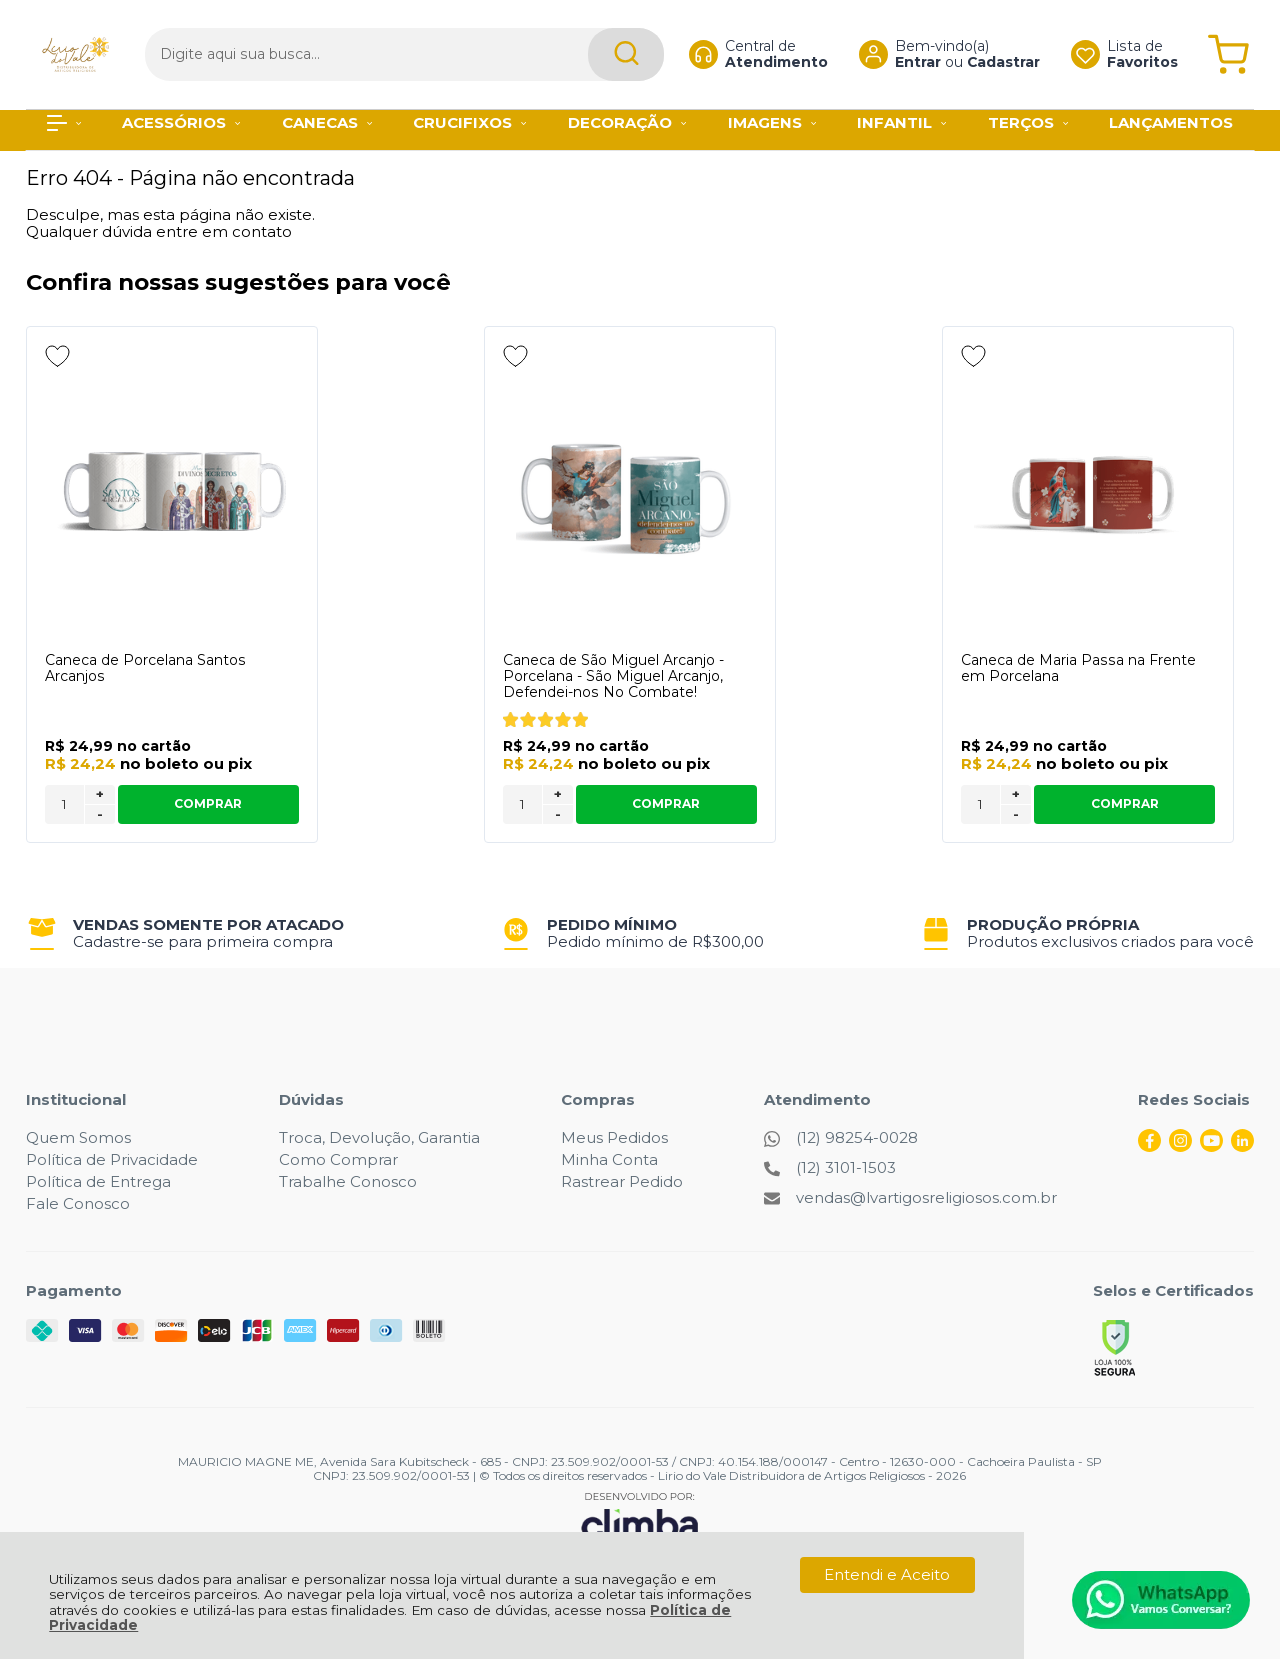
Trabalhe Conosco (348, 1181)
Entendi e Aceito (887, 1574)
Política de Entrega (98, 1181)
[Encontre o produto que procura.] (593, 47)
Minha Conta (609, 1159)
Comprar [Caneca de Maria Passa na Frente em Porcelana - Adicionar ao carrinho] (1125, 803)
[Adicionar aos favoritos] (57, 356)
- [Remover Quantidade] (100, 814)
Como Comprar (338, 1159)
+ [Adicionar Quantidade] (100, 794)
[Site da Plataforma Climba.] (640, 1519)
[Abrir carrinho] (1228, 47)
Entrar (902, 56)
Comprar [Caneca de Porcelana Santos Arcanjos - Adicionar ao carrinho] (208, 803)
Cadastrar (987, 56)
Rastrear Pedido (622, 1181)
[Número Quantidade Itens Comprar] (64, 804)
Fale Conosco (78, 1203)
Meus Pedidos (614, 1137)
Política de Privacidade (112, 1159)
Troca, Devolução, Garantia (379, 1137)
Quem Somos (78, 1137)
